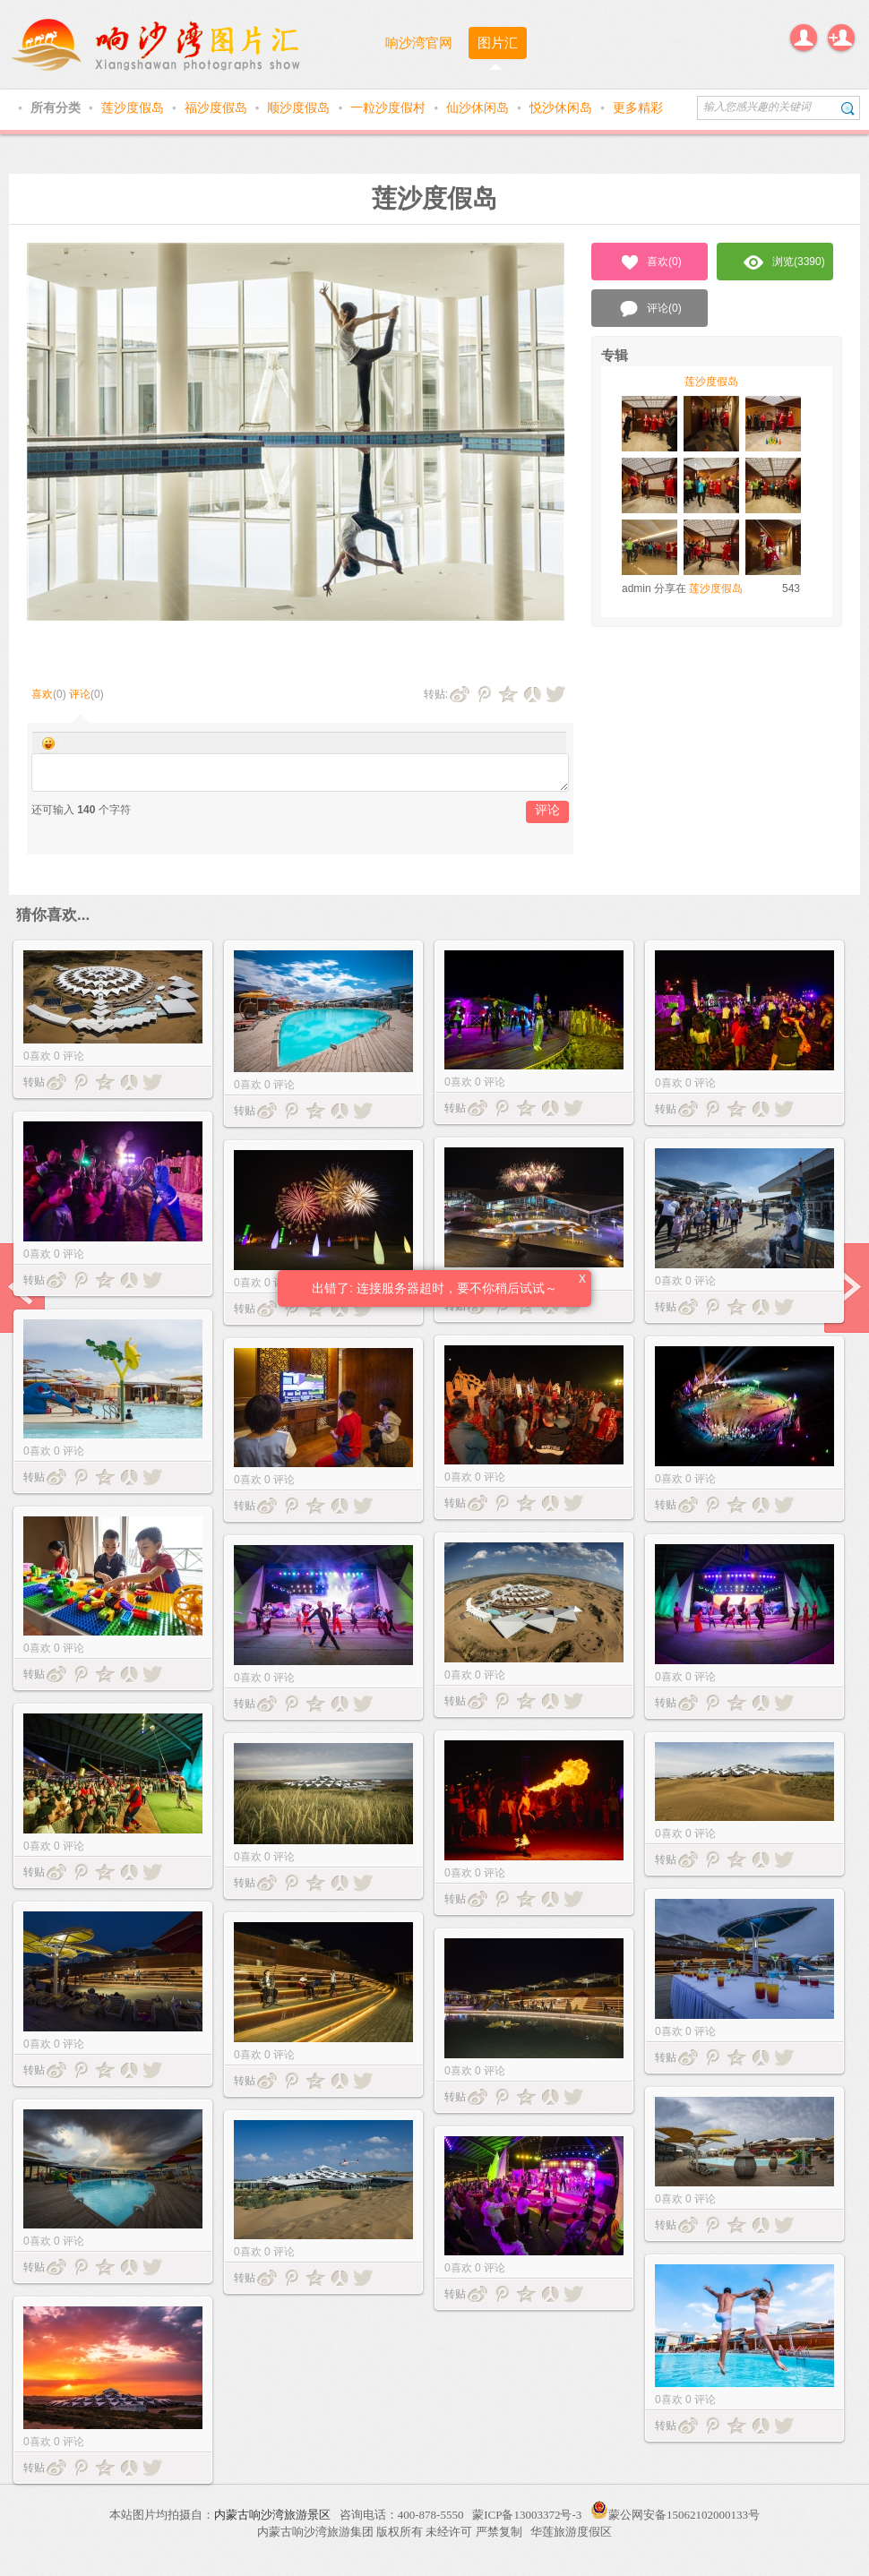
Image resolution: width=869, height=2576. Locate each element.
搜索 (848, 108)
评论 (79, 694)
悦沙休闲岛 (562, 107)
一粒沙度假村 (389, 107)
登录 (803, 37)
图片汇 (498, 42)
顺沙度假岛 (300, 107)
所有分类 (57, 107)
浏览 (784, 262)
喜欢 (42, 694)
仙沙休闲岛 (479, 107)
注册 (841, 37)
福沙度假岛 (218, 107)
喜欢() (650, 262)
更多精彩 (638, 107)
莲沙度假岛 (134, 107)
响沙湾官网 (418, 42)
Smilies (48, 743)
